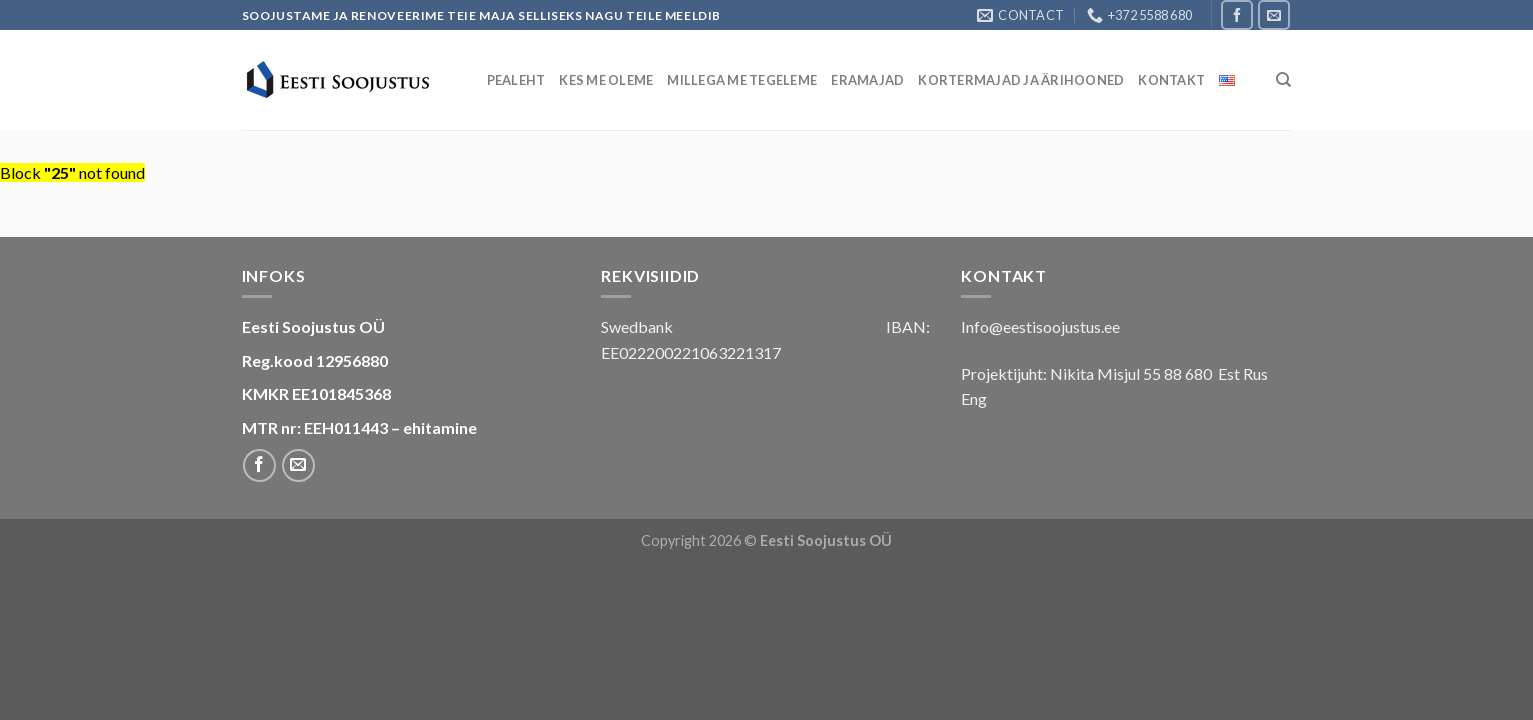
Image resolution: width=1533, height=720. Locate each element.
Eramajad (867, 80)
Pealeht (516, 80)
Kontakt (1171, 80)
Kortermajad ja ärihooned (1021, 80)
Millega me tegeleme (742, 80)
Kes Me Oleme (606, 80)
